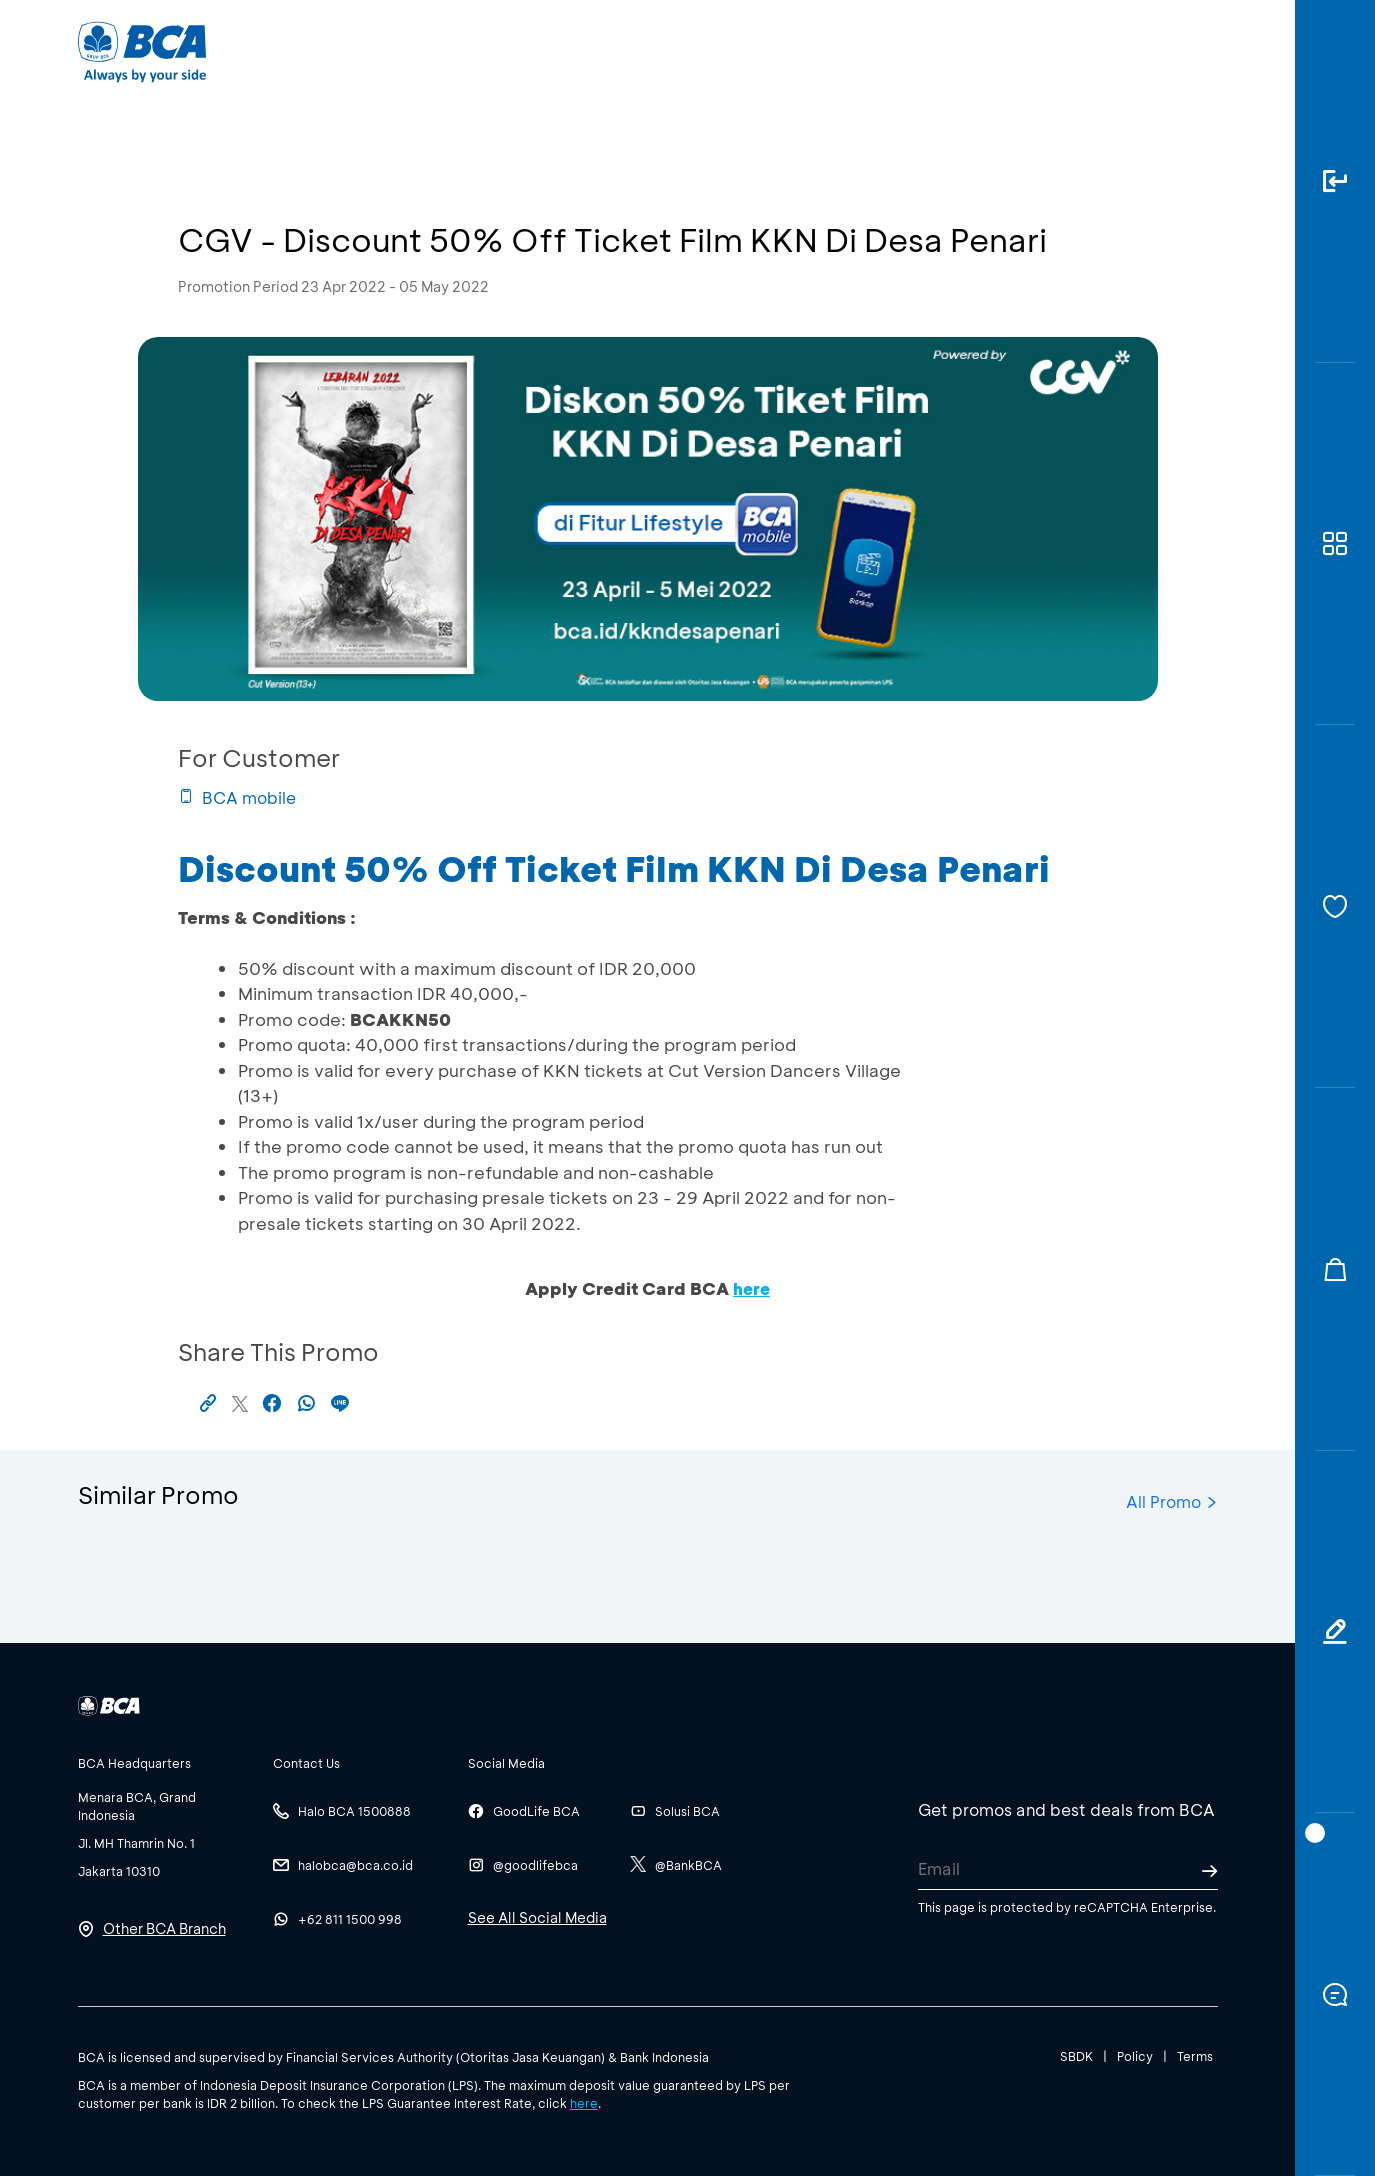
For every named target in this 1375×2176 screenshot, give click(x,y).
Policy (1135, 2056)
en (1200, 52)
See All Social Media (537, 1917)
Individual (486, 50)
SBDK (1076, 2056)
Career (896, 50)
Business (620, 50)
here (584, 2103)
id (1164, 52)
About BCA (761, 50)
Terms (1195, 2056)
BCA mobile (237, 797)
